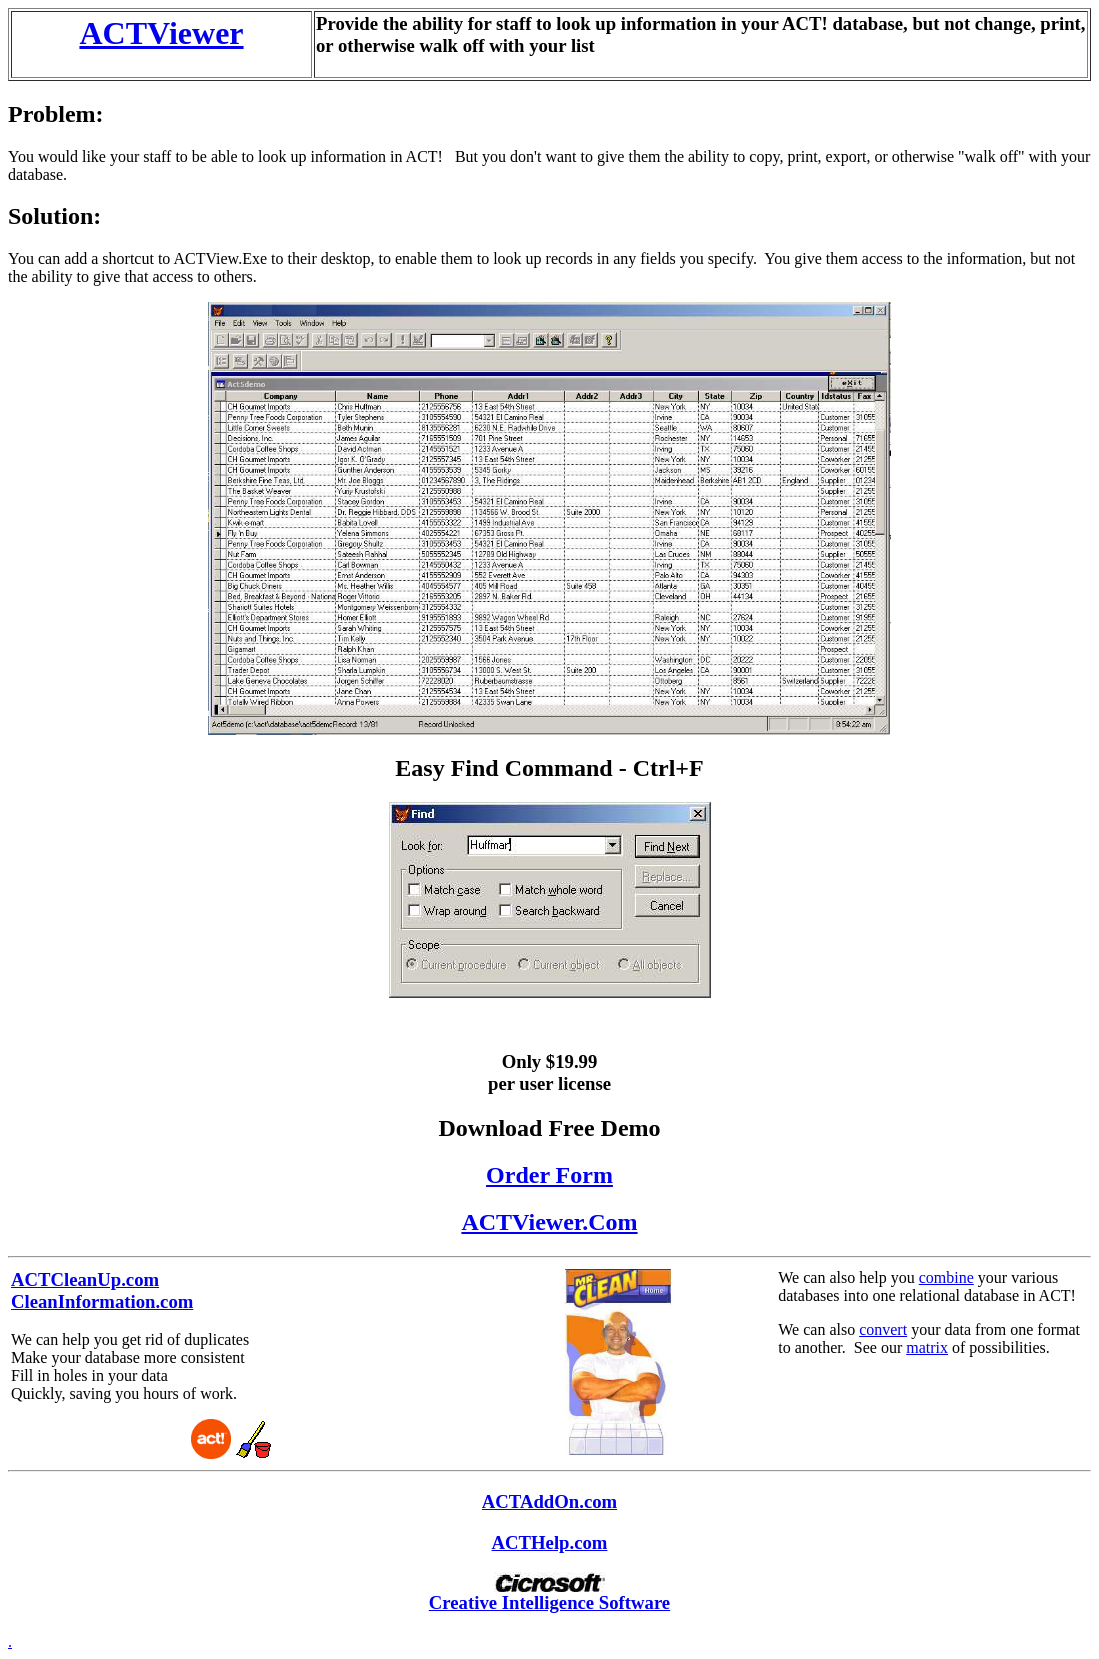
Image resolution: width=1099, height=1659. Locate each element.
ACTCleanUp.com (85, 1279)
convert (883, 1329)
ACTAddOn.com (549, 1501)
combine (946, 1277)
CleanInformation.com (102, 1301)
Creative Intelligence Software (549, 1602)
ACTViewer (161, 33)
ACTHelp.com (550, 1542)
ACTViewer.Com (549, 1222)
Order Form (549, 1175)
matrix (927, 1347)
